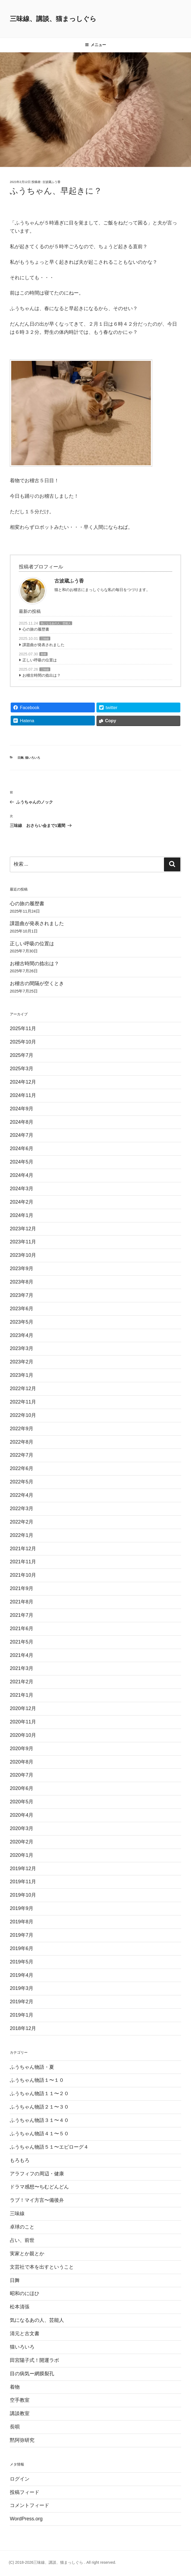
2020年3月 (21, 1828)
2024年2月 (21, 1202)
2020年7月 (21, 1775)
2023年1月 (21, 1375)
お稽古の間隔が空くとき (37, 983)
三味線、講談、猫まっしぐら (53, 18)
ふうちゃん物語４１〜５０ (39, 2133)
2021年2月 (21, 1681)
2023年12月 (23, 1228)
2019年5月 (21, 1962)
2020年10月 (23, 1735)
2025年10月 (23, 1042)
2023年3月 (21, 1348)
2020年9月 (21, 1748)
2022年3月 (21, 1508)
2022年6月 (21, 1468)
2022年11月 (23, 1402)
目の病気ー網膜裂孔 (32, 2373)
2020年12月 (23, 1708)
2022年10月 (23, 1415)
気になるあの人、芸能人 (56, 623)
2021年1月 (21, 1695)
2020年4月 (21, 1815)
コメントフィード (29, 2505)
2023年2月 (21, 1362)
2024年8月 (21, 1122)
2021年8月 (21, 1602)
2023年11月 (23, 1241)
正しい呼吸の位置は (39, 660)
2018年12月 (23, 2028)
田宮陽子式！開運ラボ (34, 2360)
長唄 (43, 654)
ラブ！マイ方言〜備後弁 (37, 2200)
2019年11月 (23, 1881)
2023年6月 (21, 1308)
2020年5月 (21, 1801)
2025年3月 (21, 1068)
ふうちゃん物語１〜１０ (37, 2080)
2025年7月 (21, 1055)
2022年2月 (21, 1522)
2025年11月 (23, 1028)
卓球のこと (22, 2227)
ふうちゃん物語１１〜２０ (39, 2093)
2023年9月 (21, 1268)
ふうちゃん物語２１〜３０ (39, 2107)
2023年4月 (21, 1335)
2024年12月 (23, 1082)
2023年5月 (21, 1322)
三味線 (45, 638)
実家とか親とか (27, 2253)
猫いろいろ (32, 757)
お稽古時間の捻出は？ (41, 675)
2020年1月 (21, 1855)
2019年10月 (23, 1895)
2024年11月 (23, 1095)
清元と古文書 (24, 2333)
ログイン (20, 2479)
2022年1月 (21, 1535)
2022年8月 (21, 1442)
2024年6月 (21, 1148)
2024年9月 (21, 1108)
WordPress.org (26, 2518)
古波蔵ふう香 (51, 182)
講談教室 (20, 2413)
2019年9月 (21, 1908)
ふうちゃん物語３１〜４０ (39, 2120)
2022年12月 (23, 1388)
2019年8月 (21, 1921)
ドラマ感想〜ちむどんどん (39, 2187)
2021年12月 (23, 1548)
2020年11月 (23, 1722)
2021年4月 (21, 1655)
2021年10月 (23, 1575)
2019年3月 (21, 1988)
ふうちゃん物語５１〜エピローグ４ (49, 2147)
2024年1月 (21, 1215)
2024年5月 (21, 1162)
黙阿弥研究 (22, 2440)
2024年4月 (21, 1175)
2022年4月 (21, 1495)
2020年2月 (21, 1842)
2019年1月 (21, 2015)
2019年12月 (23, 1868)
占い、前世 (22, 2240)
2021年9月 (21, 1588)
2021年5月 (21, 1642)
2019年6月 (21, 1948)
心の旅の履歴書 (35, 629)
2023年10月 (23, 1255)
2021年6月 (21, 1628)
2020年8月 (21, 1762)
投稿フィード (24, 2492)
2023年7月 (21, 1295)
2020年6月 (21, 1788)
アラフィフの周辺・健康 (37, 2173)
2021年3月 (21, 1668)
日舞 (20, 757)
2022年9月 (21, 1428)
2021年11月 (23, 1561)
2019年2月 (21, 2001)
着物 (15, 2387)
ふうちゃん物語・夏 (32, 2067)
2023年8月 (21, 1282)
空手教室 (20, 2400)
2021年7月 (21, 1615)
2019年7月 (21, 1935)
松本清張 (20, 2307)
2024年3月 (21, 1188)
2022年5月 (21, 1482)
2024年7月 (21, 1135)
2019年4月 (21, 1975)
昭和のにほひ (24, 2293)
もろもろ (20, 2160)
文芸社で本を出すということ (42, 2267)
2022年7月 (21, 1455)
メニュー (95, 45)
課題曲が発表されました (43, 645)
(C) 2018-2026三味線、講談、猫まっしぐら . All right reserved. (62, 2562)
